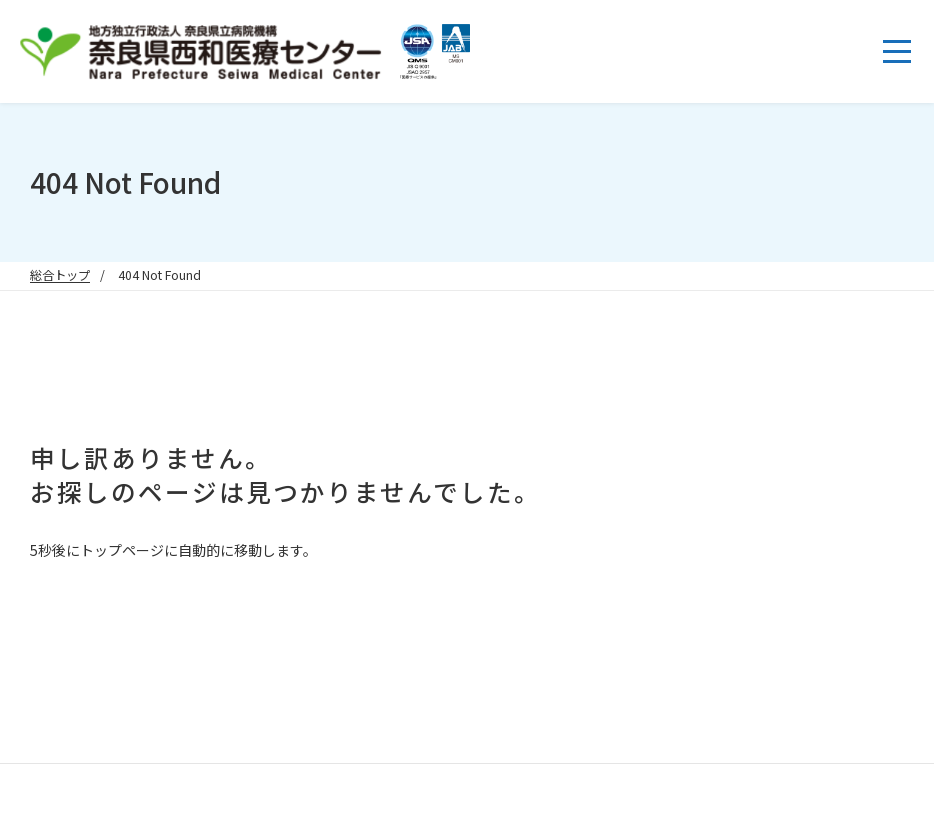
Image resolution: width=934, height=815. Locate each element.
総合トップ (60, 275)
